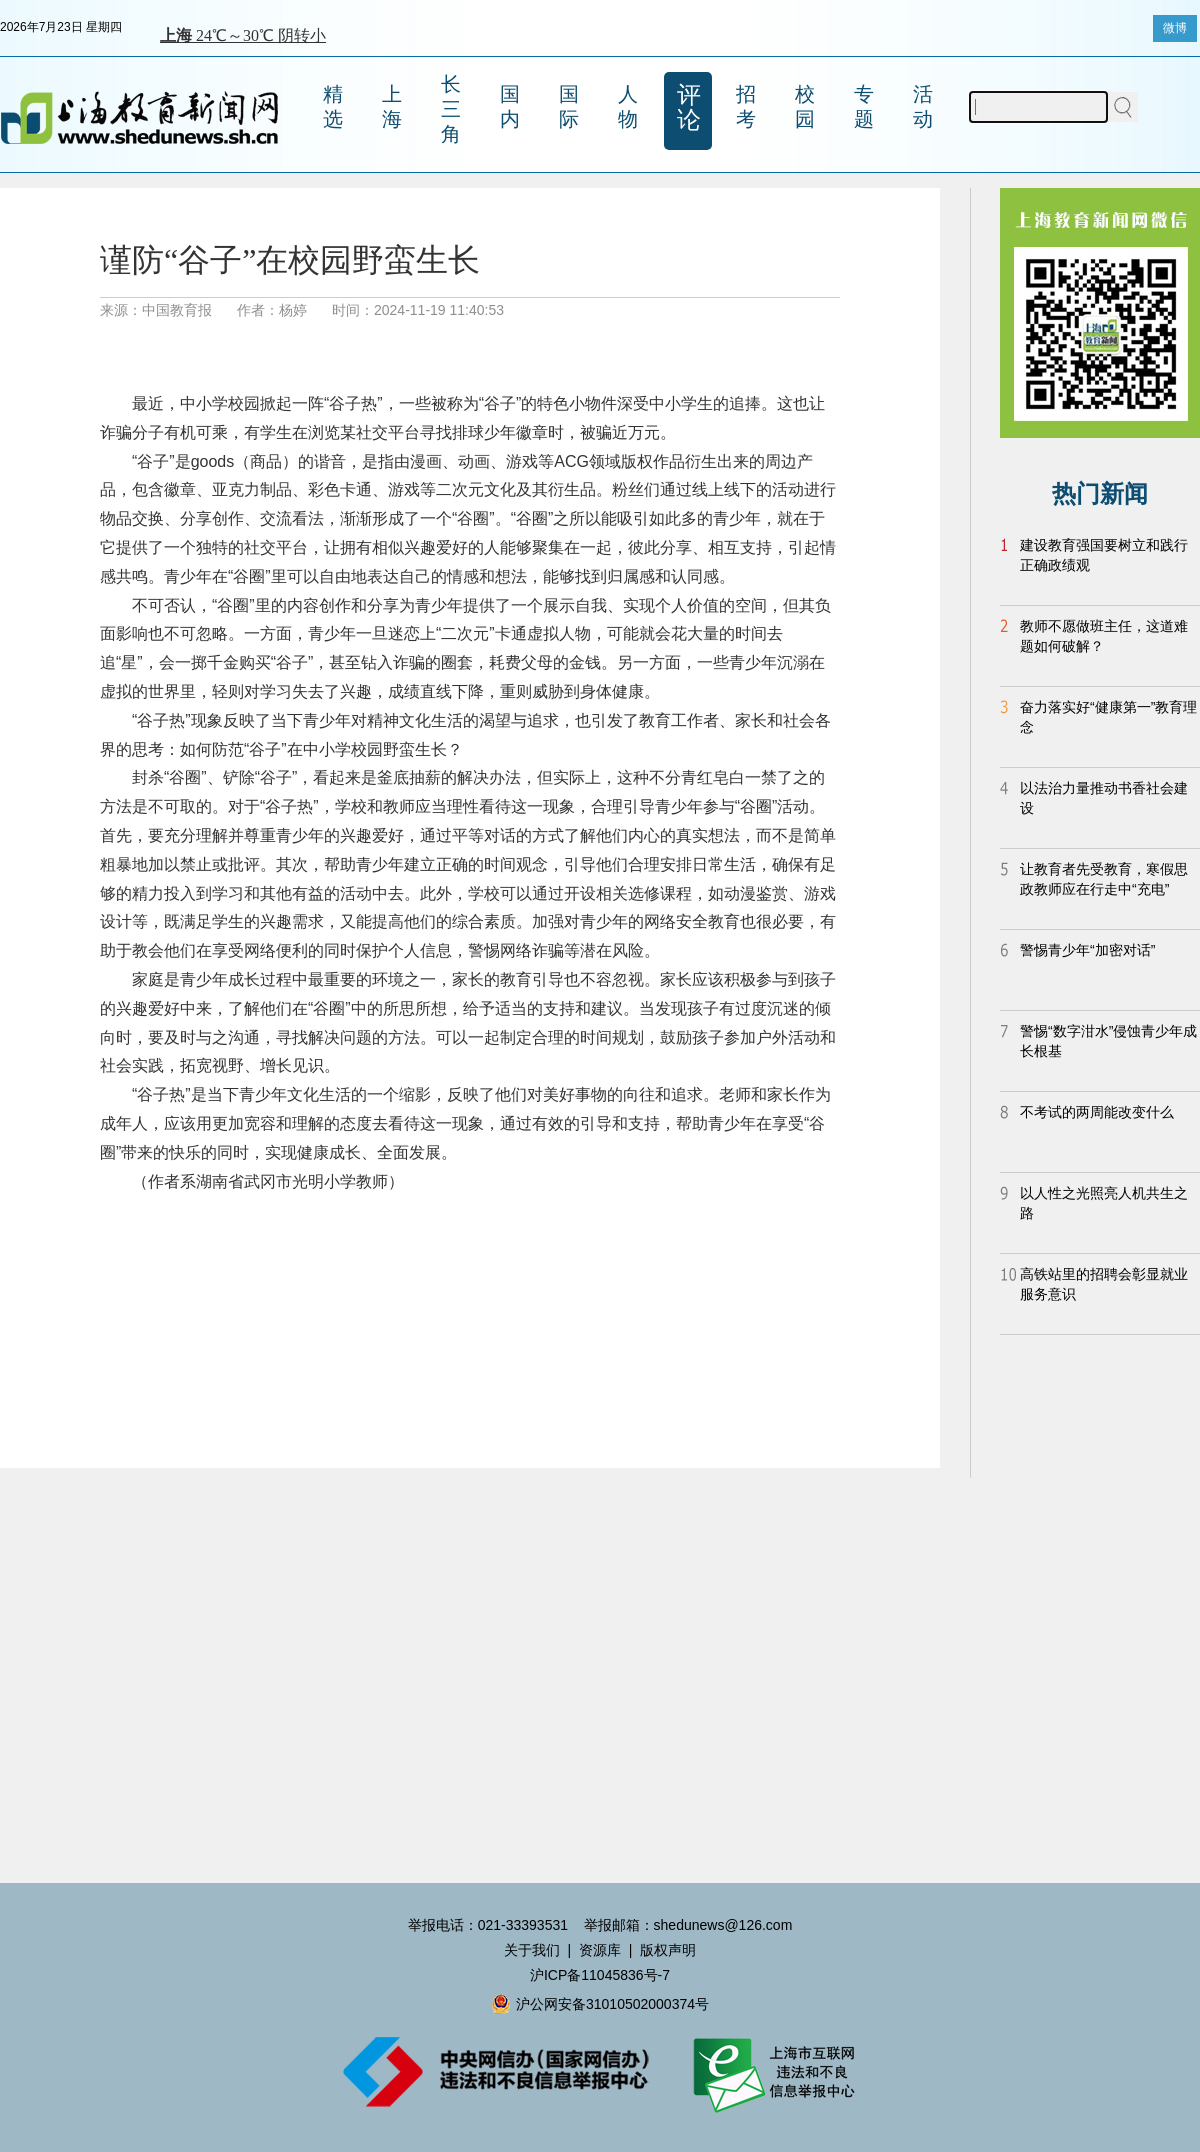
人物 (628, 106)
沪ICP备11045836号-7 (600, 1975)
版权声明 (668, 1950)
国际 (569, 106)
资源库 (600, 1950)
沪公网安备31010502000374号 (600, 2004)
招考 (746, 106)
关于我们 (532, 1950)
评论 (689, 107)
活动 (923, 106)
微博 (1175, 28)
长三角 (451, 109)
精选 (333, 106)
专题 (864, 106)
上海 (392, 106)
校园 (805, 106)
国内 (510, 106)
